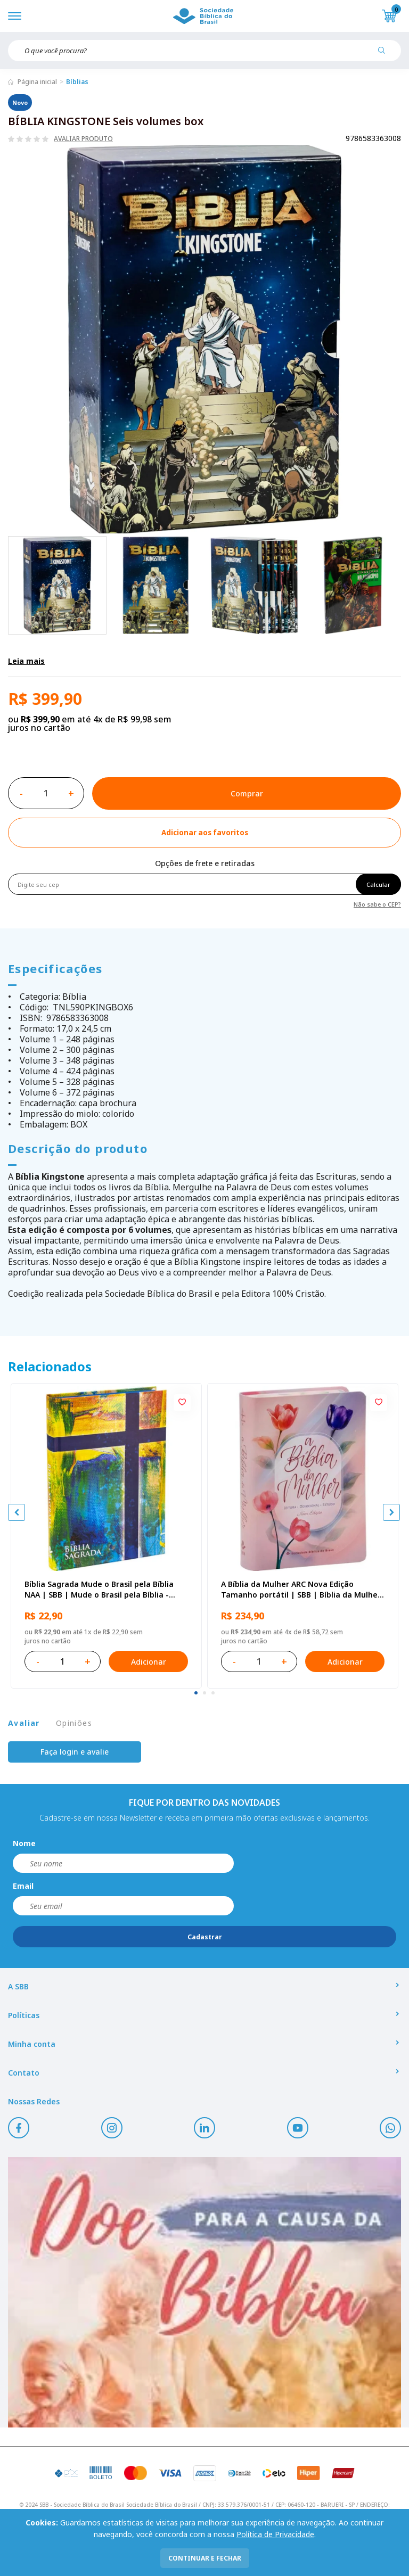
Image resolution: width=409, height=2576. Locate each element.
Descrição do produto (78, 1148)
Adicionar (148, 1662)
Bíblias (77, 81)
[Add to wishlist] (204, 832)
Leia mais (26, 661)
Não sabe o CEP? (377, 903)
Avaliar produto (83, 139)
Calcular (378, 884)
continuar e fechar (204, 2558)
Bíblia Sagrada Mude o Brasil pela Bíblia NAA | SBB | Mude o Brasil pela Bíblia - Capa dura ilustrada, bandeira (99, 1589)
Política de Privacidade (275, 2534)
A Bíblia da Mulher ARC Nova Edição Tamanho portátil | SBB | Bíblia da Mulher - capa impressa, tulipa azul (301, 1589)
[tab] (196, 1692)
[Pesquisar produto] (385, 54)
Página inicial (37, 81)
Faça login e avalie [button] (74, 1752)
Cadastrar (204, 1936)
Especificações (55, 968)
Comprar (247, 793)
